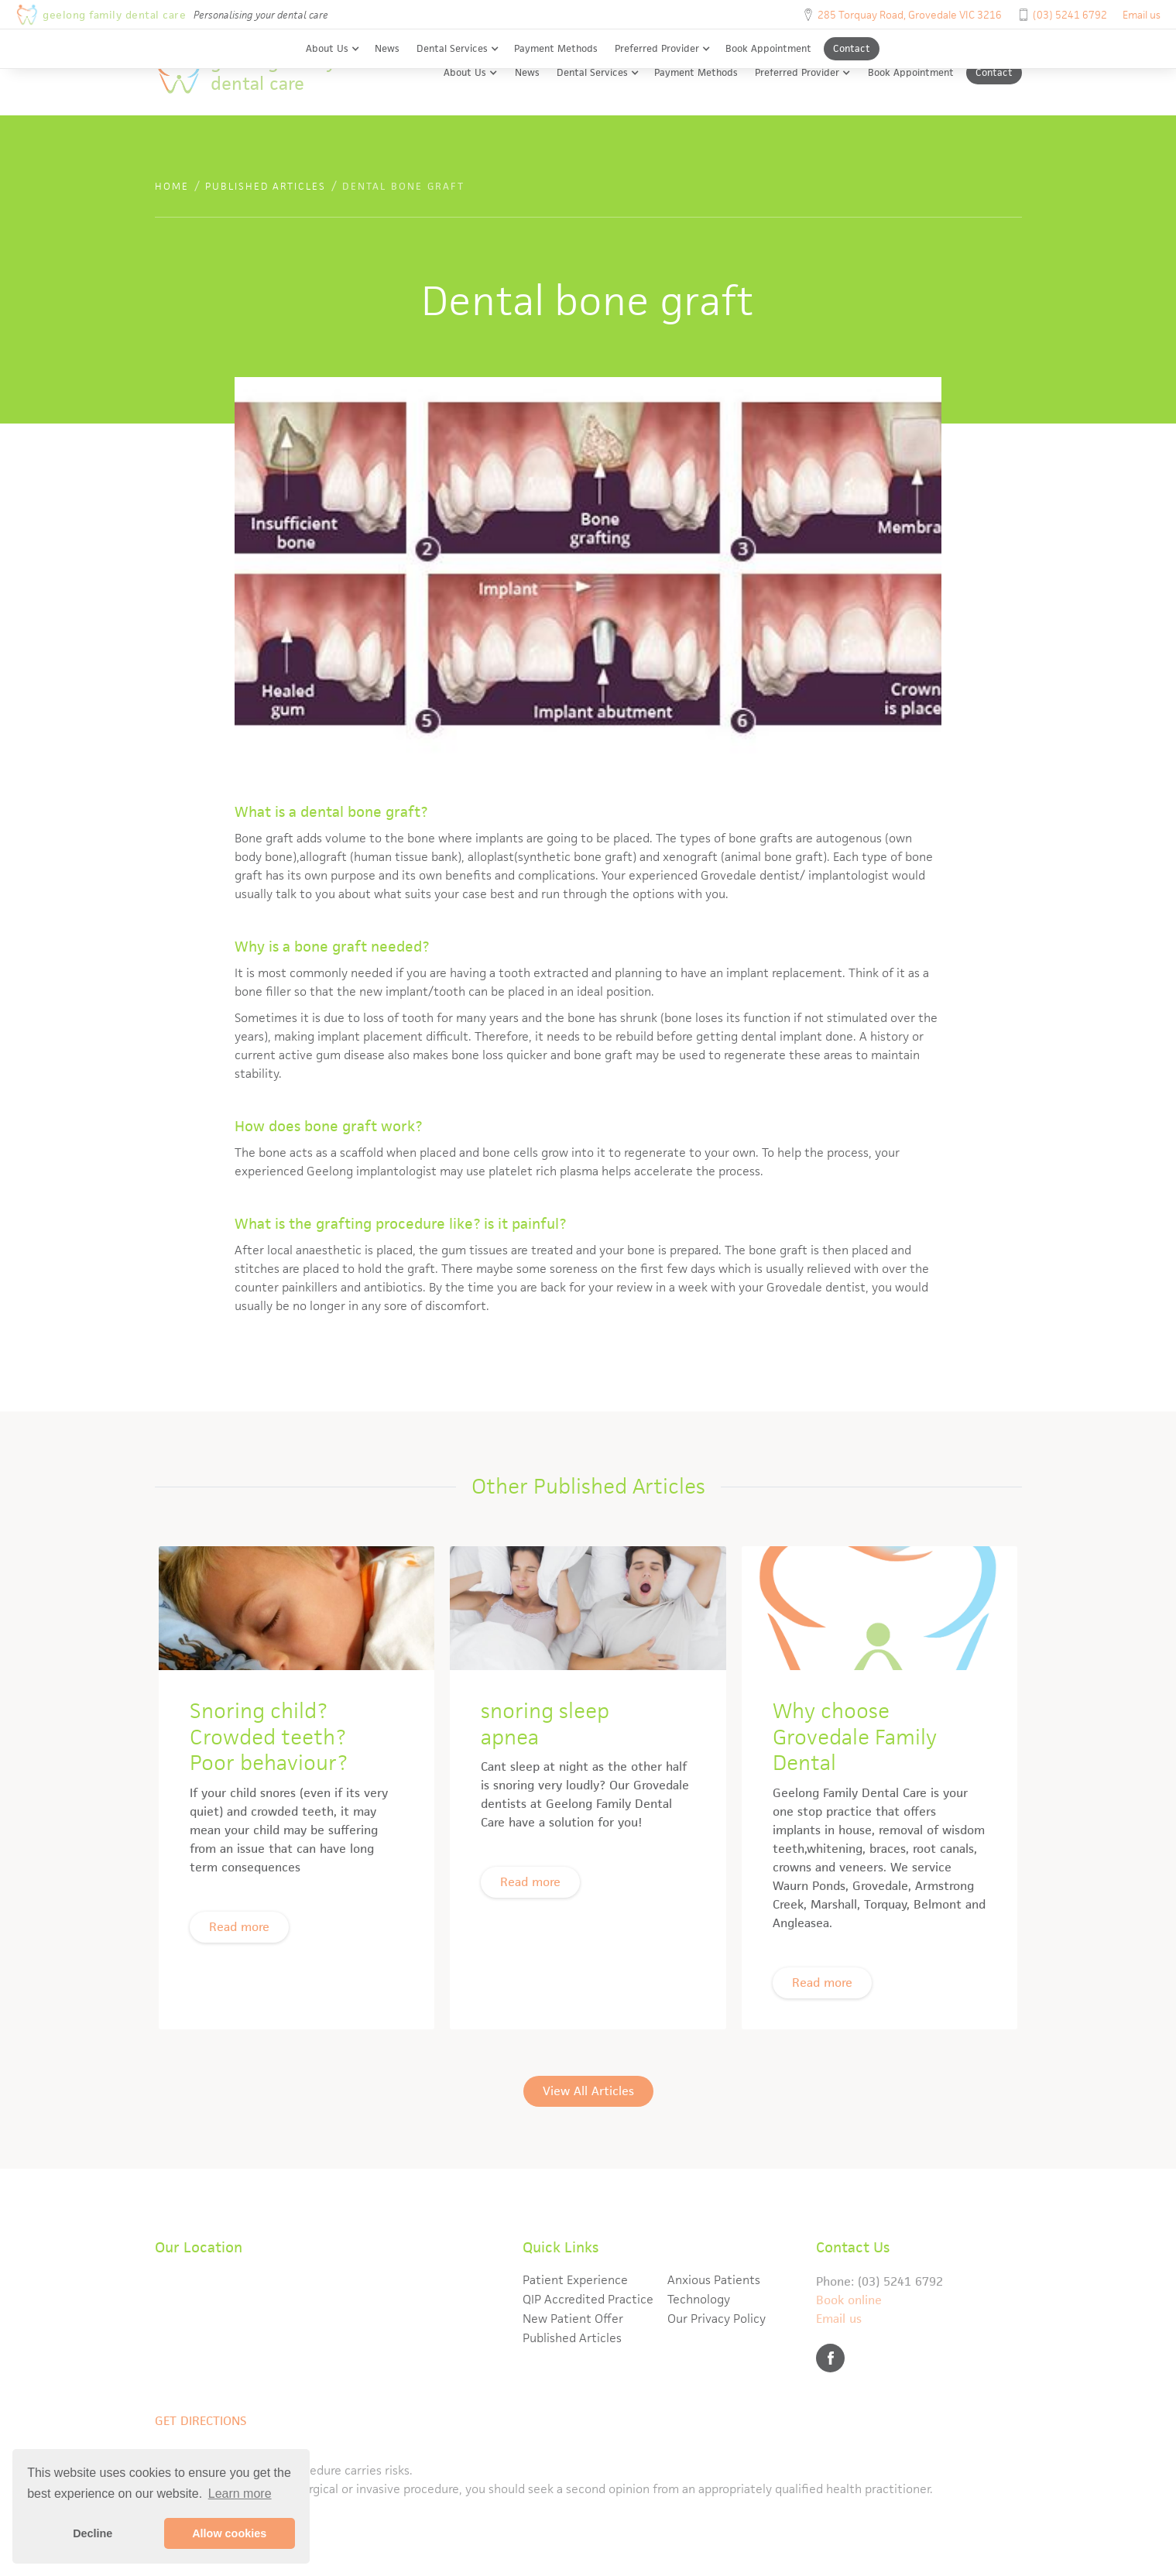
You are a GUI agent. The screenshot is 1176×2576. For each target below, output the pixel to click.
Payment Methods (556, 48)
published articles (265, 186)
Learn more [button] (240, 2493)
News (387, 48)
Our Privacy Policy (716, 2318)
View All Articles (588, 2128)
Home (172, 186)
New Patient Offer (573, 2318)
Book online (849, 2300)
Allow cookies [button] (229, 2533)
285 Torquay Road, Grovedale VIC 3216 (910, 15)
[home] (260, 72)
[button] (333, 48)
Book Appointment (768, 48)
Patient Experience (575, 2280)
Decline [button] (92, 2533)
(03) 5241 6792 (1070, 15)
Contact (851, 48)
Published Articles (572, 2338)
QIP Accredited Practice (588, 2299)
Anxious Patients (713, 2280)
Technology (698, 2299)
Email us (1142, 15)
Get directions (200, 2421)
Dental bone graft (403, 186)
